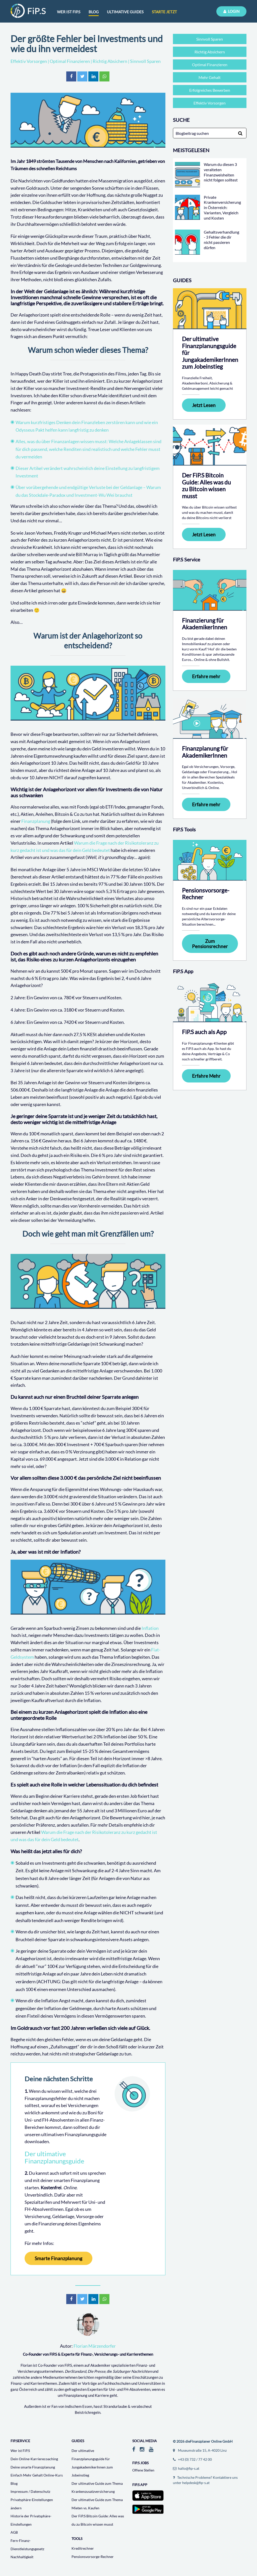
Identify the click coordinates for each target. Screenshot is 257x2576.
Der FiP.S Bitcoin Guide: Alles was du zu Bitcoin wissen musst (206, 486)
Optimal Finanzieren (209, 64)
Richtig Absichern (210, 51)
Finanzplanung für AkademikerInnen (205, 752)
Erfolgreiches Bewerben (209, 90)
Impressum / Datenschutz (30, 2491)
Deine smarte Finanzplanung (33, 2467)
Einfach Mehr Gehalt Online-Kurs (37, 2475)
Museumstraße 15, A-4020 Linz (200, 2450)
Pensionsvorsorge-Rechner (205, 894)
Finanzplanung (35, 821)
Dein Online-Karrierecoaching (34, 2459)
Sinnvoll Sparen (209, 39)
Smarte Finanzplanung (58, 2258)
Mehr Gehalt (210, 77)
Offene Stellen (143, 2470)
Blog (94, 12)
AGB (14, 2532)
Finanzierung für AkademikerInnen (204, 624)
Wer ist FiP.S (20, 2450)
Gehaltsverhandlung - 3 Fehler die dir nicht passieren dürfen (221, 240)
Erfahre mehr (206, 676)
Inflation (150, 1628)
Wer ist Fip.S (68, 12)
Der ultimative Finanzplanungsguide (54, 2157)
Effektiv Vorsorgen (210, 103)
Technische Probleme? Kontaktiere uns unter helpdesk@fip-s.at (205, 2480)
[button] (71, 76)
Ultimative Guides (125, 12)
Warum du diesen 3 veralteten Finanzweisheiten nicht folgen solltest (221, 172)
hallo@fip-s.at (186, 2468)
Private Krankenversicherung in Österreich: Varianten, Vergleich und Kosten (222, 207)
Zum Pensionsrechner (210, 943)
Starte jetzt (164, 12)
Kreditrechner (83, 2548)
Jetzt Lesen (204, 405)
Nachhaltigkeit (22, 2557)
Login (231, 11)
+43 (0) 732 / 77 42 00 (192, 2459)
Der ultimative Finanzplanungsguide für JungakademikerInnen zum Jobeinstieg (209, 353)
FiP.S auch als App (204, 1032)
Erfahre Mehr (206, 1076)
